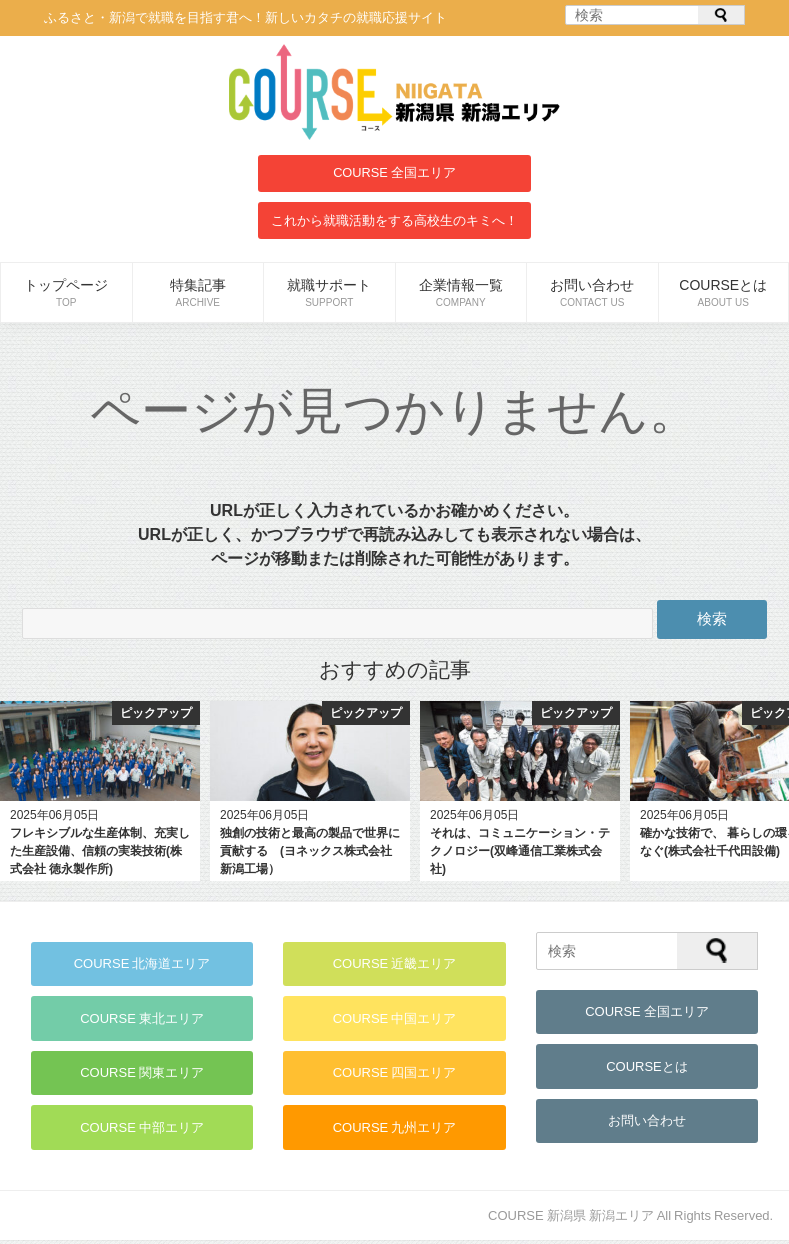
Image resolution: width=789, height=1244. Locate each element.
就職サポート (329, 292)
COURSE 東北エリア (142, 1019)
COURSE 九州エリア (395, 1130)
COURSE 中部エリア (142, 1130)
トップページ (66, 292)
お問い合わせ (592, 292)
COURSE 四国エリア (395, 1075)
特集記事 (198, 292)
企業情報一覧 (461, 292)
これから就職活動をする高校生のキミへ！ (394, 220)
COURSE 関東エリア (142, 1075)
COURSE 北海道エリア (142, 964)
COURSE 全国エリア (394, 172)
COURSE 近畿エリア (395, 964)
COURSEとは (724, 292)
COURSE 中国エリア (395, 1019)
